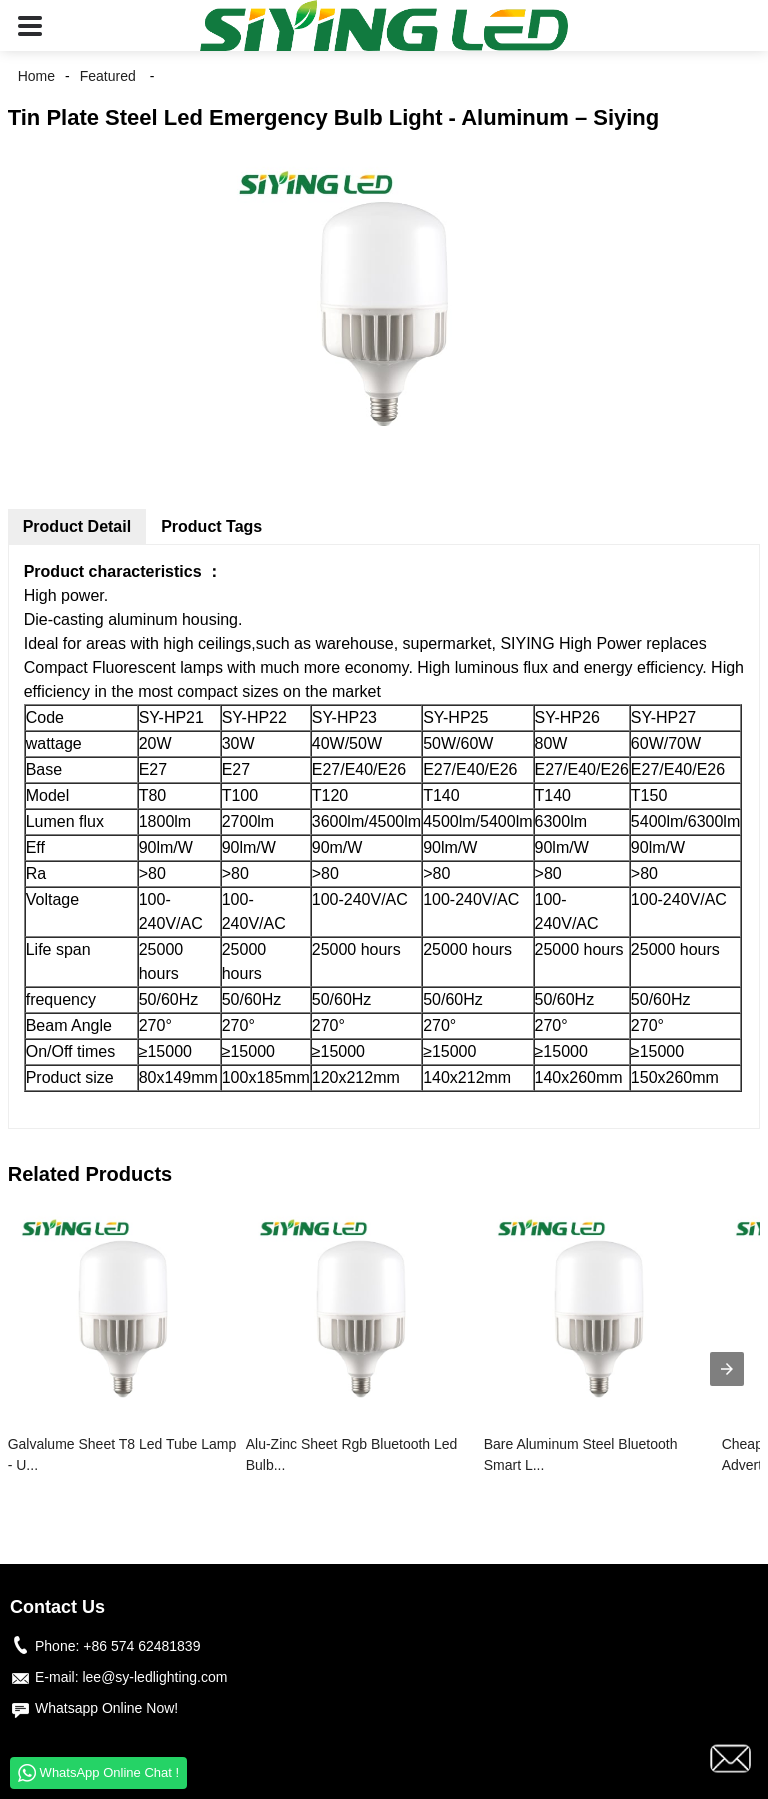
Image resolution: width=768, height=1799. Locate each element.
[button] (30, 25)
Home (36, 76)
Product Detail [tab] (77, 526)
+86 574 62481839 (141, 1646)
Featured (108, 76)
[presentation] (727, 1369)
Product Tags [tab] (211, 526)
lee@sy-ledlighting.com (154, 1677)
